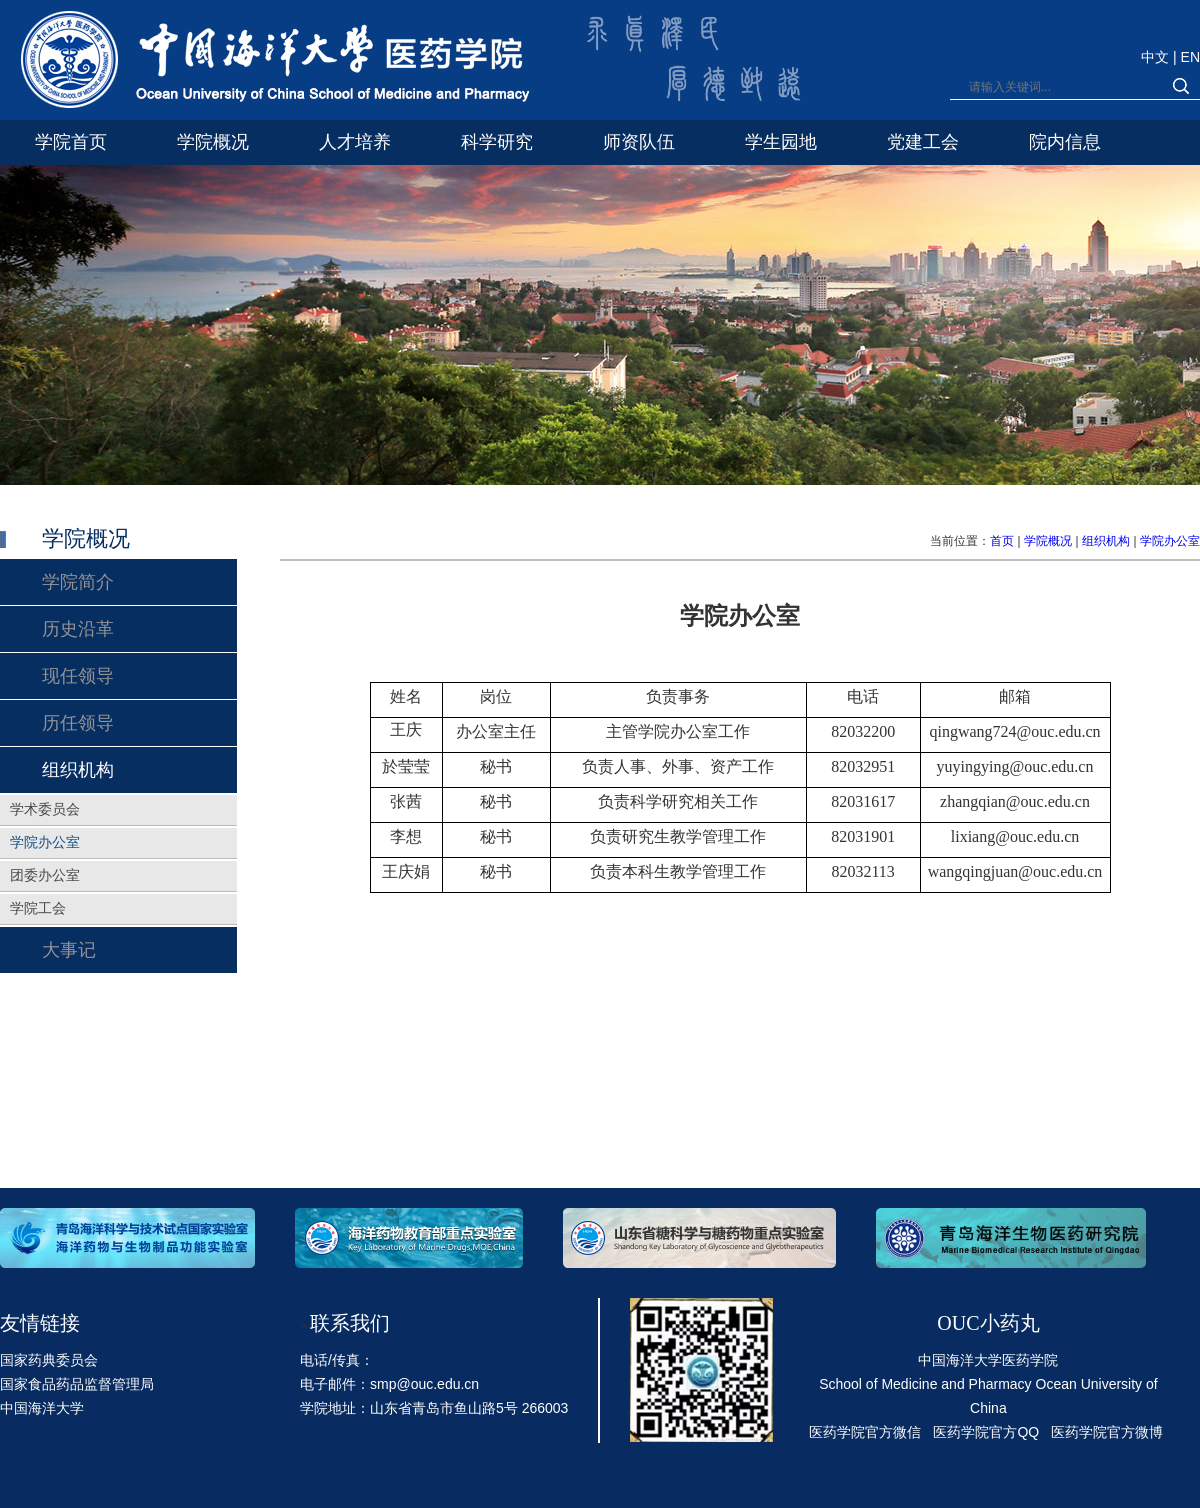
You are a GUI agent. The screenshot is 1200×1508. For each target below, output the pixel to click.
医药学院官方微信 (865, 1432)
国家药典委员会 (49, 1360)
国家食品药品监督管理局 (77, 1384)
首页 (1002, 541)
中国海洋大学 (42, 1408)
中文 (1157, 57)
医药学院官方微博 (1107, 1432)
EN (1190, 57)
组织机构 (1106, 541)
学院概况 (1048, 541)
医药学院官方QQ (986, 1432)
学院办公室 (1170, 541)
